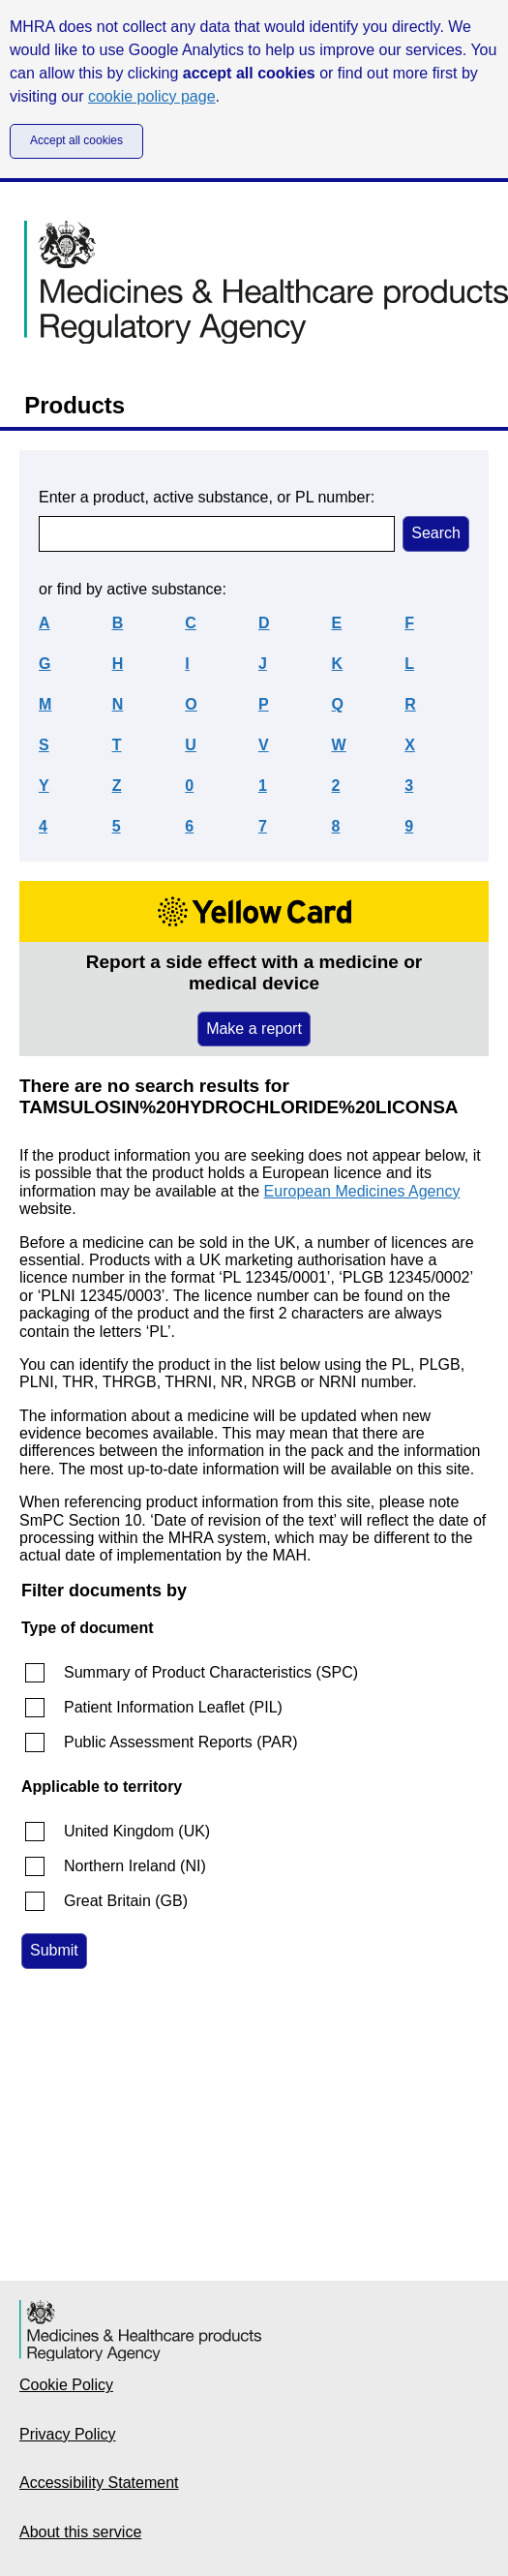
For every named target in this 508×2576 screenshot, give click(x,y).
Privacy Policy (67, 2434)
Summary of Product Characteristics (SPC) (211, 1672)
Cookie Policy (66, 2385)
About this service (80, 2532)
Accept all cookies (76, 140)
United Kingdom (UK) (137, 1831)
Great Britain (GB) (126, 1901)
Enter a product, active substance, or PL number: (206, 497)
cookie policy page (152, 96)
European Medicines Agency (362, 1191)
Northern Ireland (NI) (135, 1866)
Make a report (254, 1028)
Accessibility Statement (99, 2482)
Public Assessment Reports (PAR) (181, 1742)
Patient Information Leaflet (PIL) (173, 1707)
